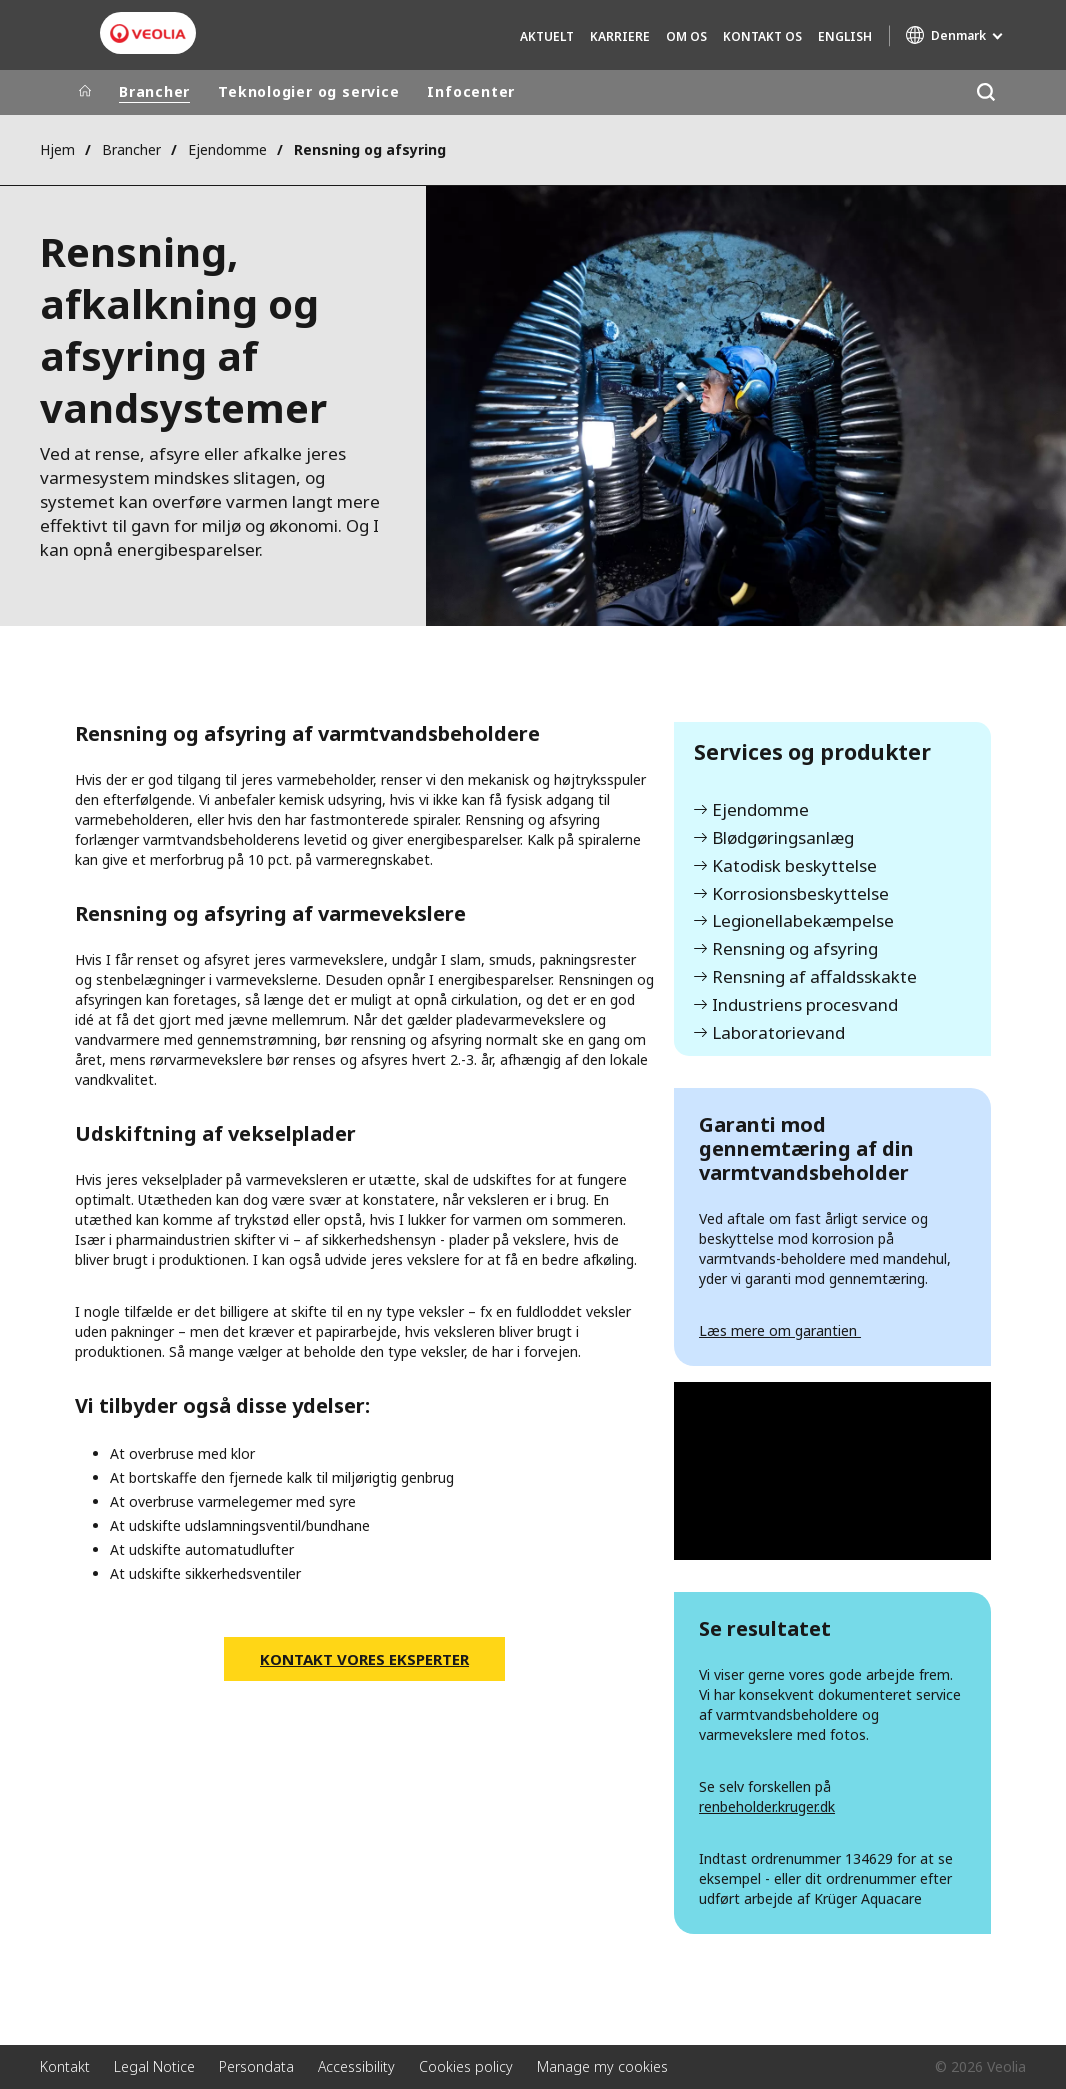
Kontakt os (762, 36)
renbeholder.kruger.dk (767, 1806)
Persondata (256, 2066)
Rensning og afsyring (795, 949)
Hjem (57, 149)
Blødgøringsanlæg (783, 838)
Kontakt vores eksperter (364, 1659)
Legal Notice (154, 2066)
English (845, 36)
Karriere (620, 36)
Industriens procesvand (805, 1005)
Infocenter (471, 91)
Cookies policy (466, 2066)
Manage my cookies (602, 2066)
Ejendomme (227, 149)
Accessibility (356, 2066)
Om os (686, 36)
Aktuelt (547, 36)
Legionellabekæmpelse (803, 921)
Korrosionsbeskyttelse (800, 894)
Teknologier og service (308, 91)
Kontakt (65, 2066)
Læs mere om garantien (780, 1330)
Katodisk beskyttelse (794, 866)
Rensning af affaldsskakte (814, 977)
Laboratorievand (778, 1033)
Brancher (154, 91)
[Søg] (985, 92)
